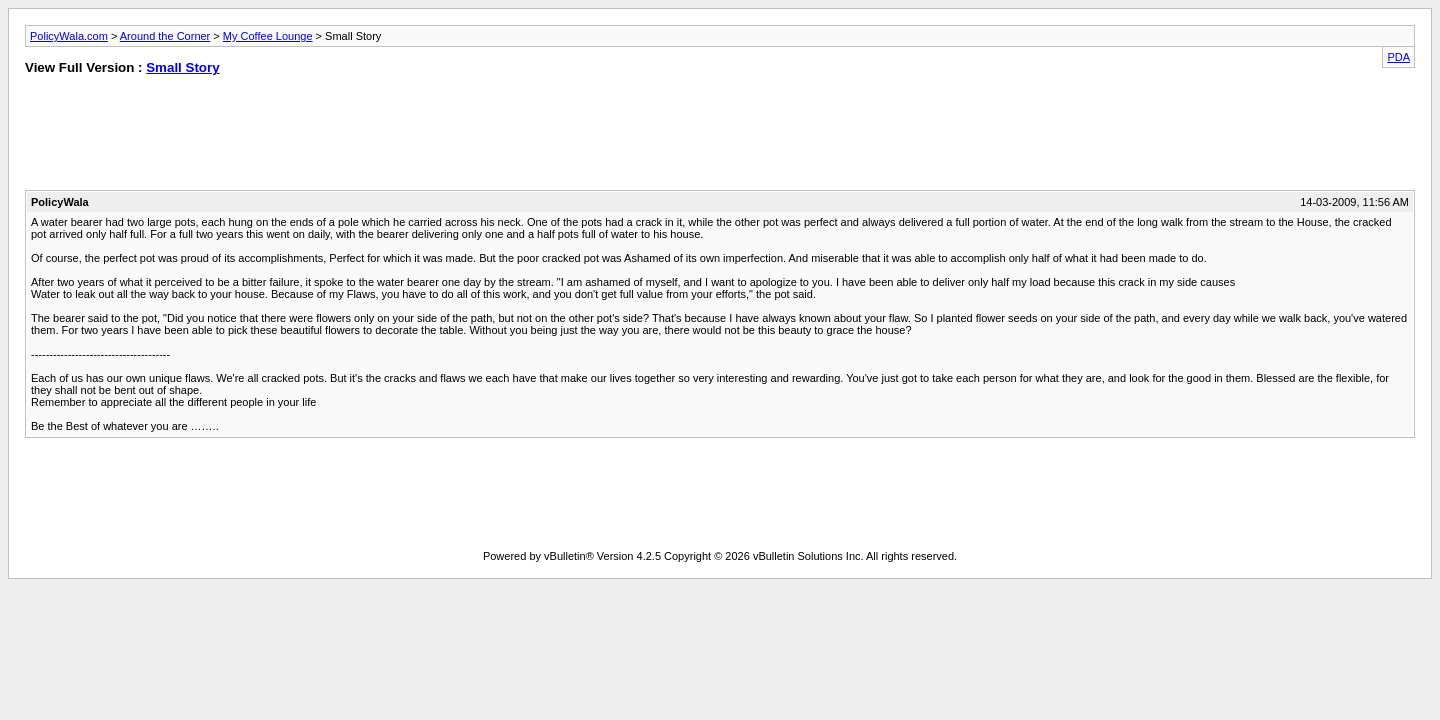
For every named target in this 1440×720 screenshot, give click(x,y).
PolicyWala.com (69, 36)
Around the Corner (165, 36)
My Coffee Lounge (268, 36)
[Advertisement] (720, 137)
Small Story (182, 67)
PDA (1398, 57)
